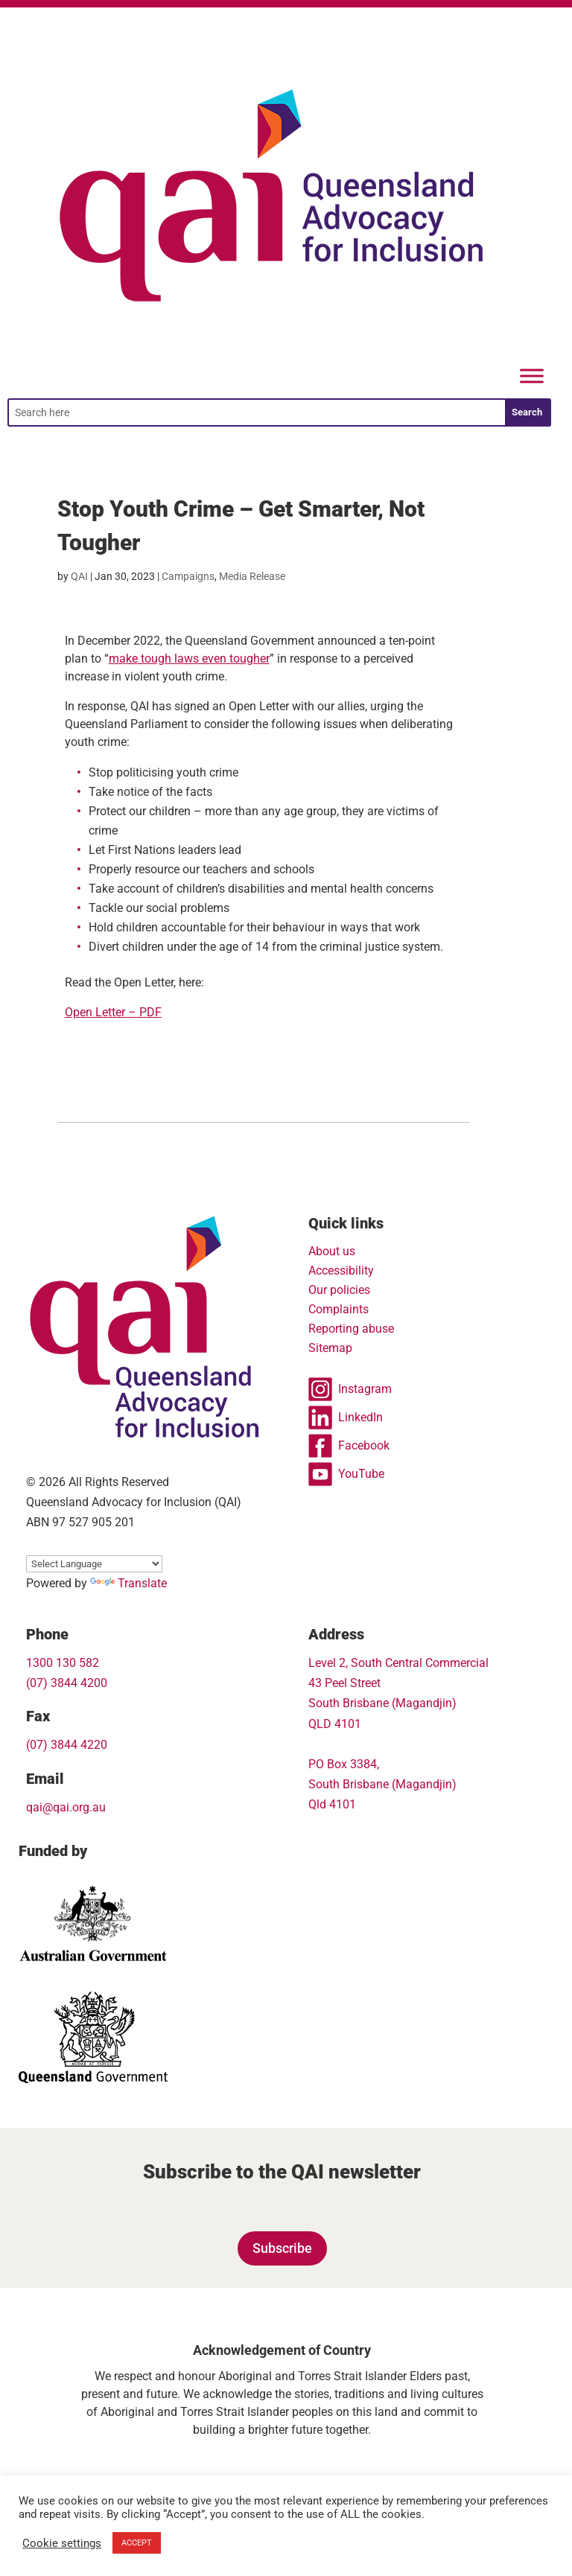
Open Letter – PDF (113, 1012)
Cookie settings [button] (61, 2543)
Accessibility (341, 1270)
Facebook (349, 1446)
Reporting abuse (351, 1329)
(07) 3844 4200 (66, 1683)
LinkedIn (345, 1417)
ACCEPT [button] (136, 2543)
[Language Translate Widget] (94, 1563)
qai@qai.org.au (66, 1807)
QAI (79, 576)
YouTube (346, 1474)
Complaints (338, 1309)
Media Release (252, 576)
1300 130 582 (62, 1663)
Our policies (339, 1290)
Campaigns (188, 576)
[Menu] (532, 376)
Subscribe (282, 2248)
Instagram (350, 1389)
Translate (128, 1583)
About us (331, 1251)
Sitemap (330, 1348)
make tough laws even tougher (189, 658)
